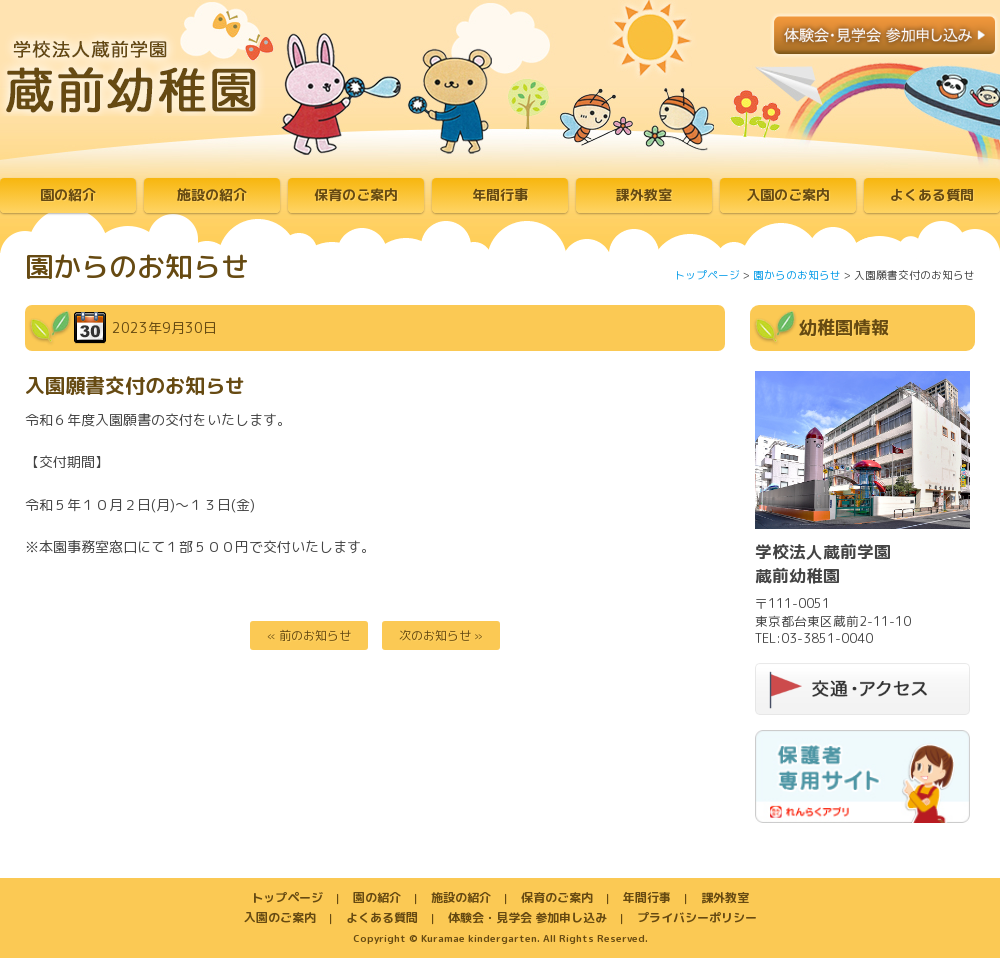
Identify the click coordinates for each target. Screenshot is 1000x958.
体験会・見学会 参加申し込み (527, 917)
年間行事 (500, 194)
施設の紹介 (212, 194)
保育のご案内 (356, 194)
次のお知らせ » (441, 635)
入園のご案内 (788, 194)
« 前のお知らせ (309, 635)
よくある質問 (932, 194)
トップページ (707, 275)
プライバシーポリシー (697, 917)
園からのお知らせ (797, 275)
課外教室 (644, 194)
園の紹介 (68, 194)
